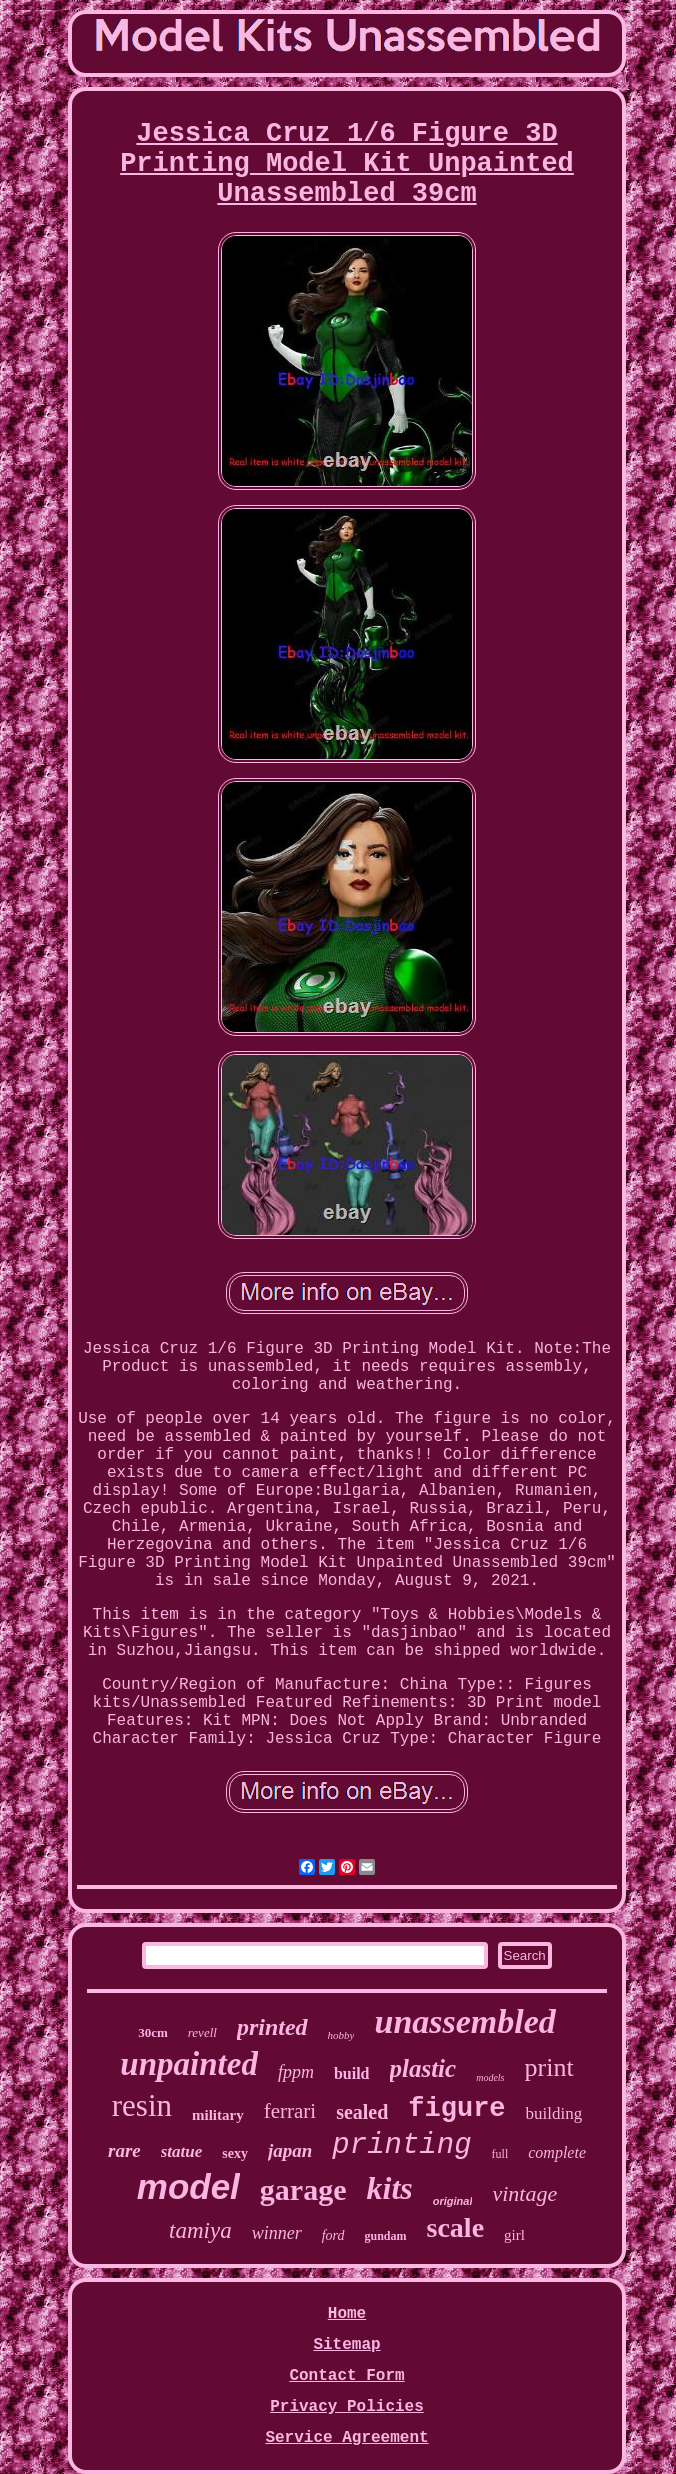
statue (182, 2151)
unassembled (464, 2021)
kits (389, 2188)
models (490, 2077)
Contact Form (346, 2376)
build (352, 2073)
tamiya (200, 2230)
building (554, 2113)
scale (456, 2227)
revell (202, 2032)
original (453, 2201)
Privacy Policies (347, 2407)
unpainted (189, 2064)
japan (290, 2150)
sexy (235, 2153)
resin (142, 2105)
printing (401, 2145)
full (500, 2154)
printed (272, 2027)
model (188, 2186)
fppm (296, 2072)
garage (303, 2189)
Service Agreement (346, 2438)
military (218, 2115)
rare (124, 2150)
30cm (153, 2032)
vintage (524, 2193)
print (549, 2067)
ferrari (290, 2111)
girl (514, 2235)
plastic (423, 2068)
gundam (386, 2236)
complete (557, 2152)
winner (277, 2233)
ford (333, 2235)
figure (456, 2109)
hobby (341, 2035)
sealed (362, 2112)
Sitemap (346, 2345)
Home (347, 2314)
